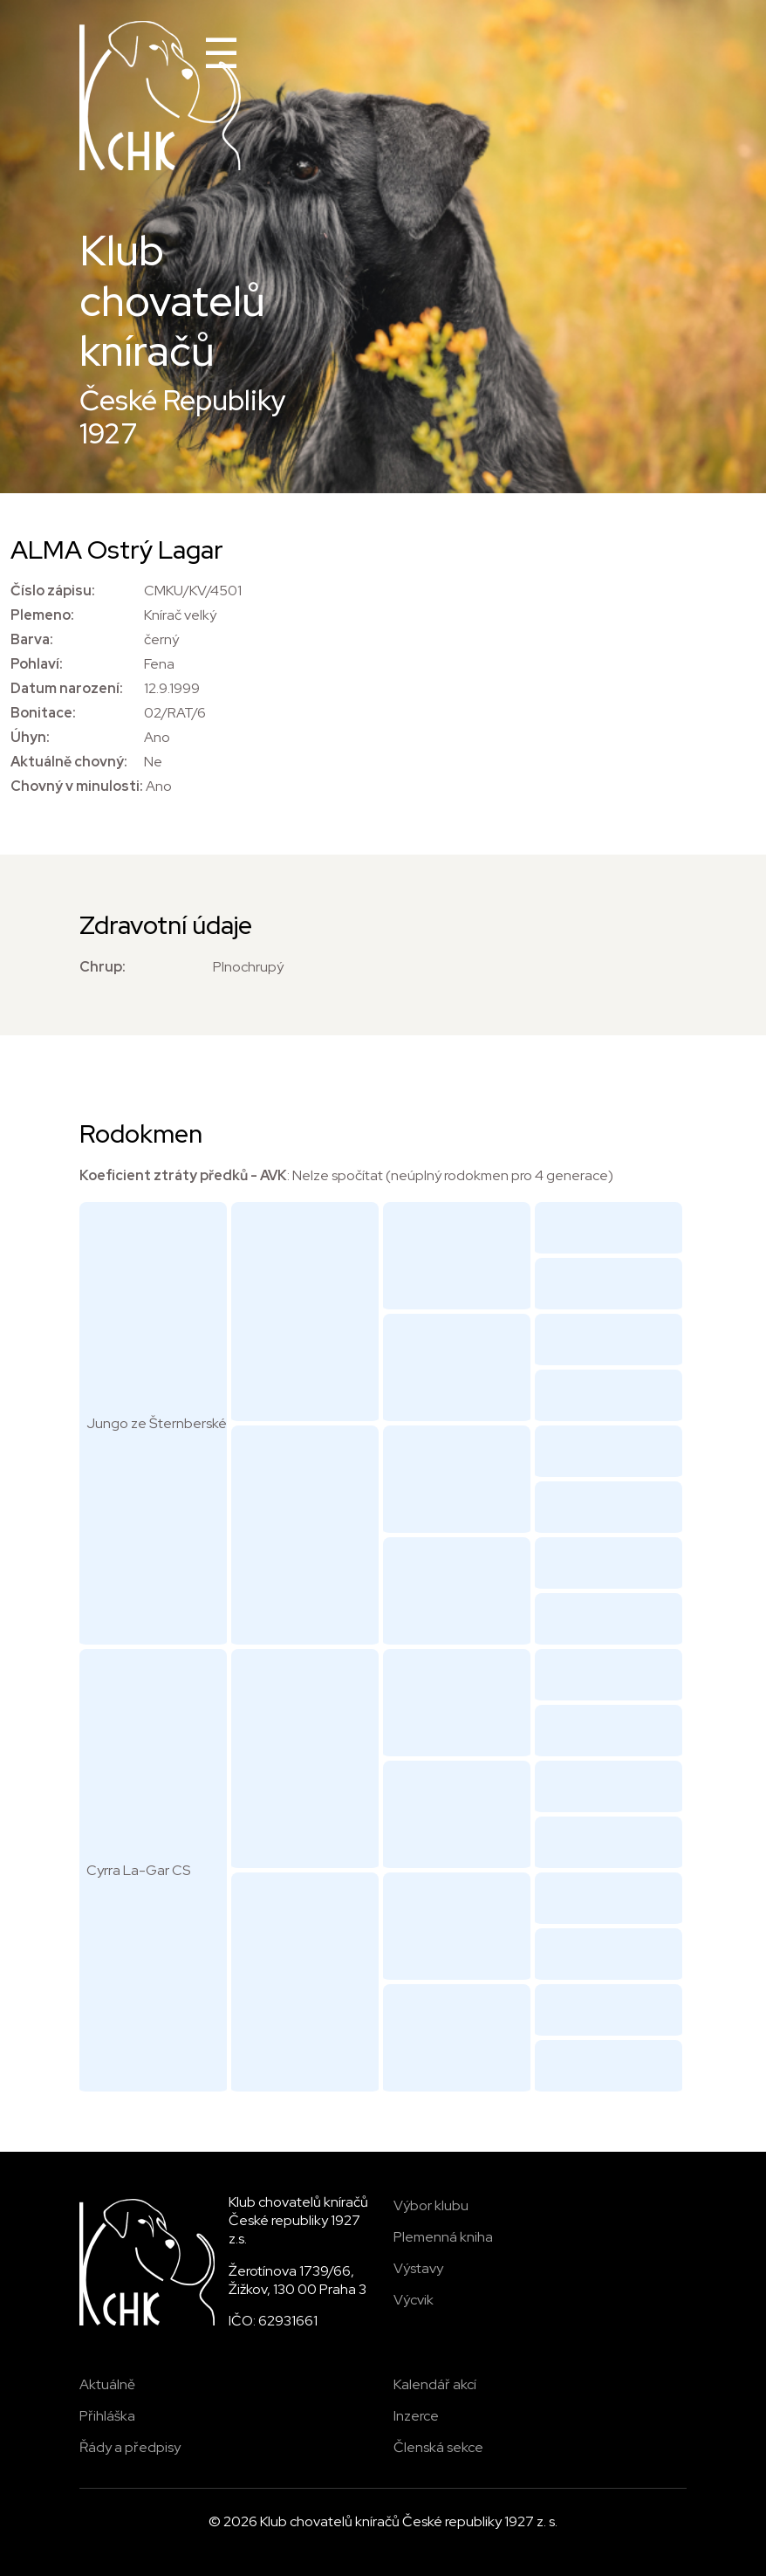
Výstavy (418, 2268)
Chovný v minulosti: (76, 786)
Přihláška (107, 2416)
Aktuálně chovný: (68, 761)
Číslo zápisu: (52, 590)
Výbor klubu (430, 2205)
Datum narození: (66, 688)
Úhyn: (30, 737)
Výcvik (413, 2300)
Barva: (31, 639)
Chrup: (102, 967)
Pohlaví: (36, 664)
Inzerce (416, 2416)
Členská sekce (438, 2447)
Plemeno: (42, 615)
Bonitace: (43, 713)
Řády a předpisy (130, 2447)
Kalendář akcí (434, 2384)
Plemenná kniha (443, 2237)
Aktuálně (107, 2384)
